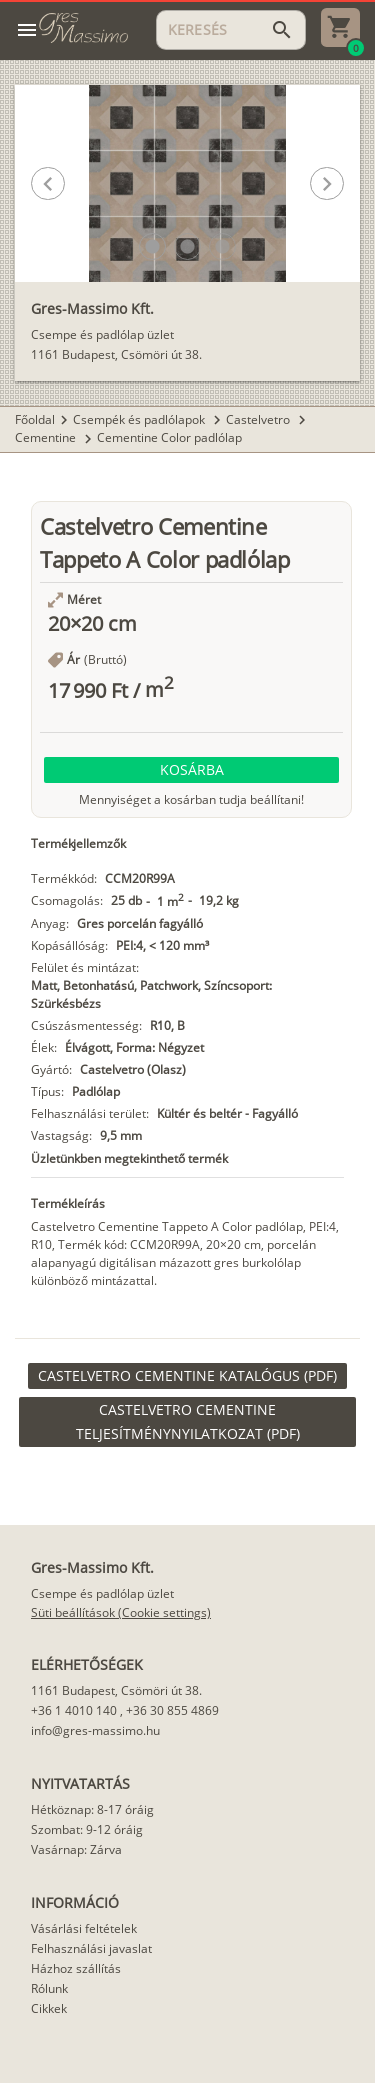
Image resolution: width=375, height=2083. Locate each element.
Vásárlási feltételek (84, 1928)
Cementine (47, 437)
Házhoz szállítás (76, 1968)
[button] (152, 246)
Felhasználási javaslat (91, 1948)
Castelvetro (259, 419)
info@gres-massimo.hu (95, 1730)
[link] (187, 1376)
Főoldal (35, 419)
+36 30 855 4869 (172, 1710)
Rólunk (49, 1988)
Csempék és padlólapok (140, 419)
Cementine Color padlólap (169, 437)
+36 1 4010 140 (74, 1710)
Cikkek (49, 2008)
